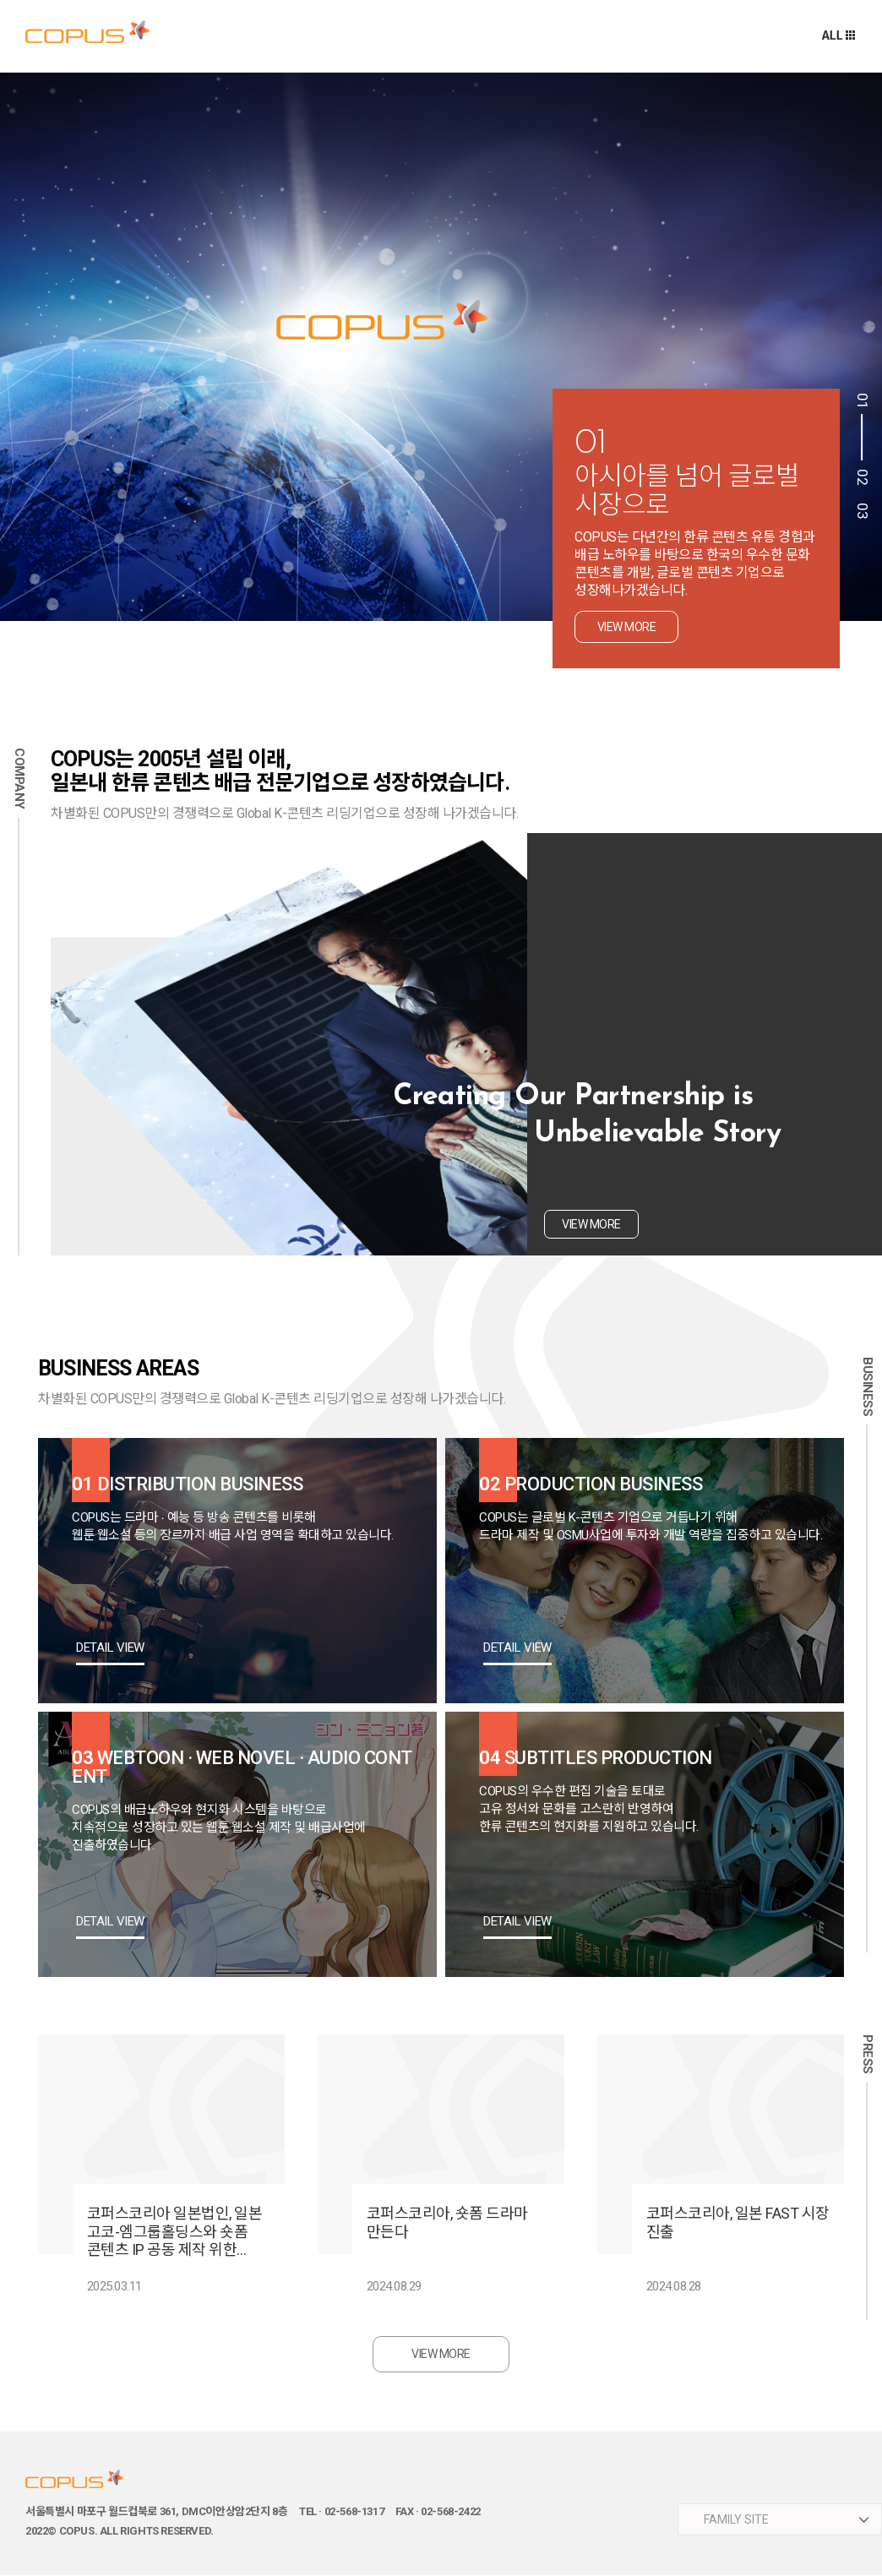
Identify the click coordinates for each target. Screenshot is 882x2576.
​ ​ (780, 2520)
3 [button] (860, 515)
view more (626, 627)
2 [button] (860, 481)
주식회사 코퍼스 (87, 31)
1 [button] (860, 426)
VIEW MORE (441, 2354)
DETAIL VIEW (110, 1648)
